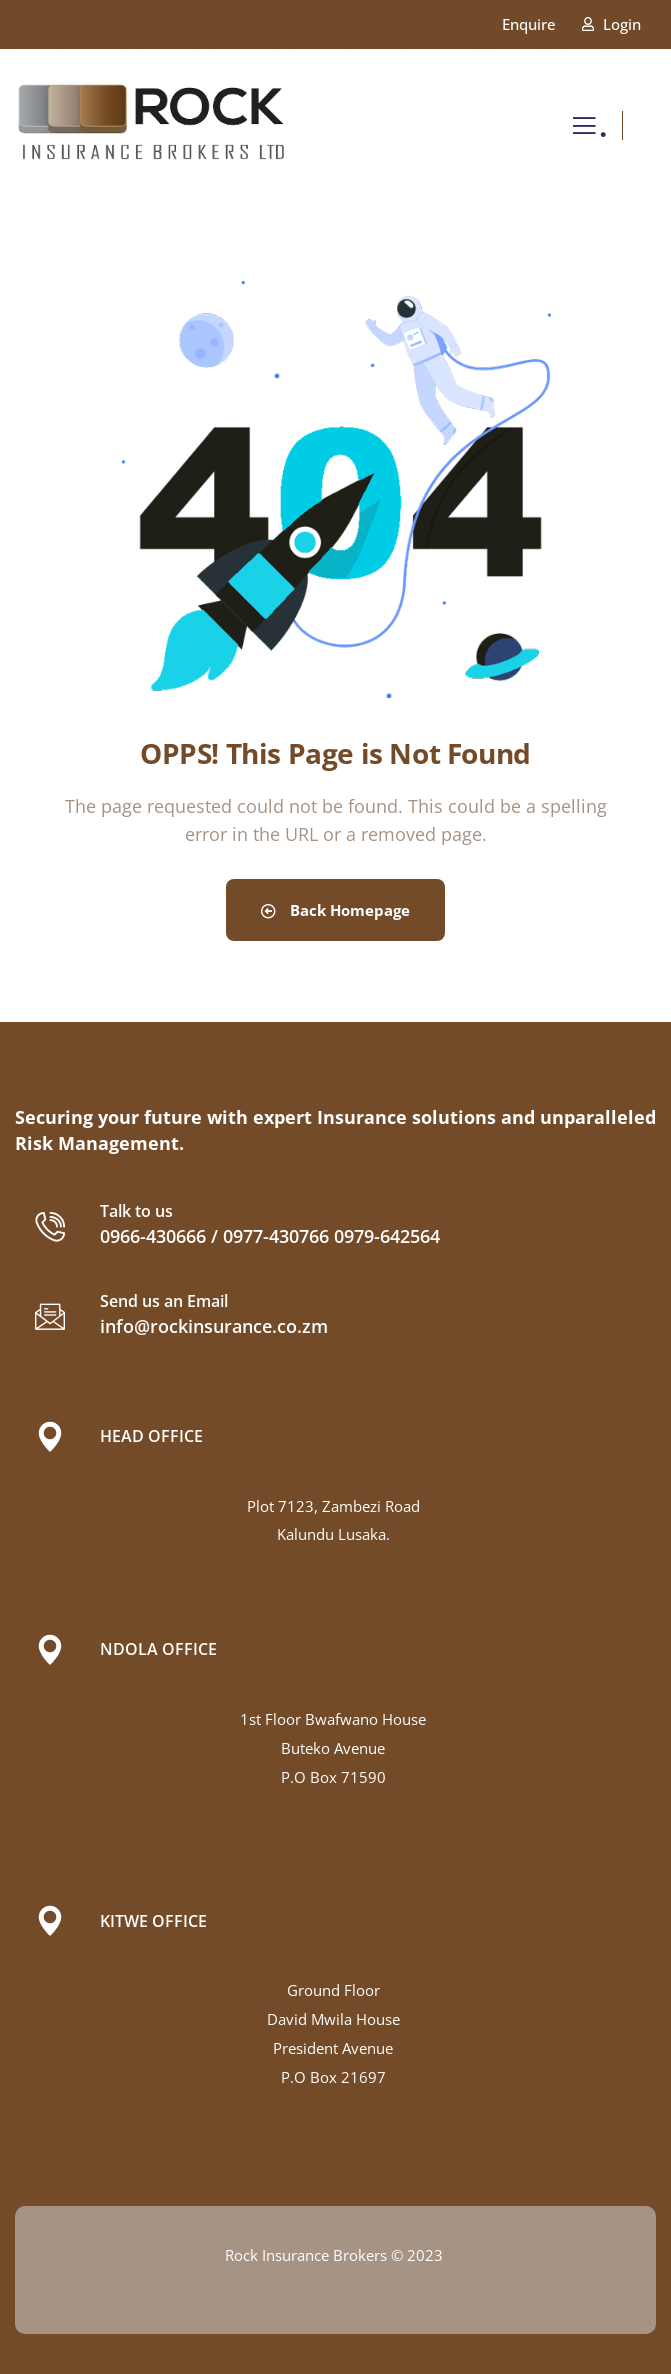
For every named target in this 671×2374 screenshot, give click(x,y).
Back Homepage (335, 910)
